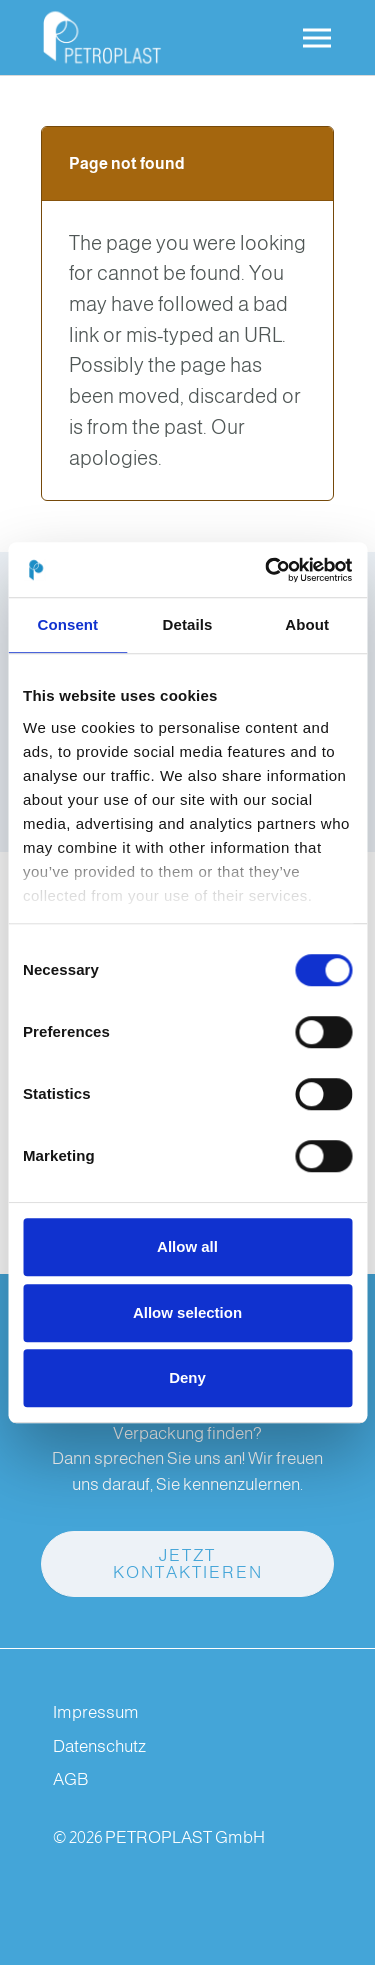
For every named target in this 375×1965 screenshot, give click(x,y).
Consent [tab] (67, 624)
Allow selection (187, 1312)
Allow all (187, 1246)
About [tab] (307, 624)
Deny (187, 1377)
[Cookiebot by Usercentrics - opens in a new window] (267, 570)
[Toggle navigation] (317, 38)
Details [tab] (188, 624)
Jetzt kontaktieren (188, 1564)
